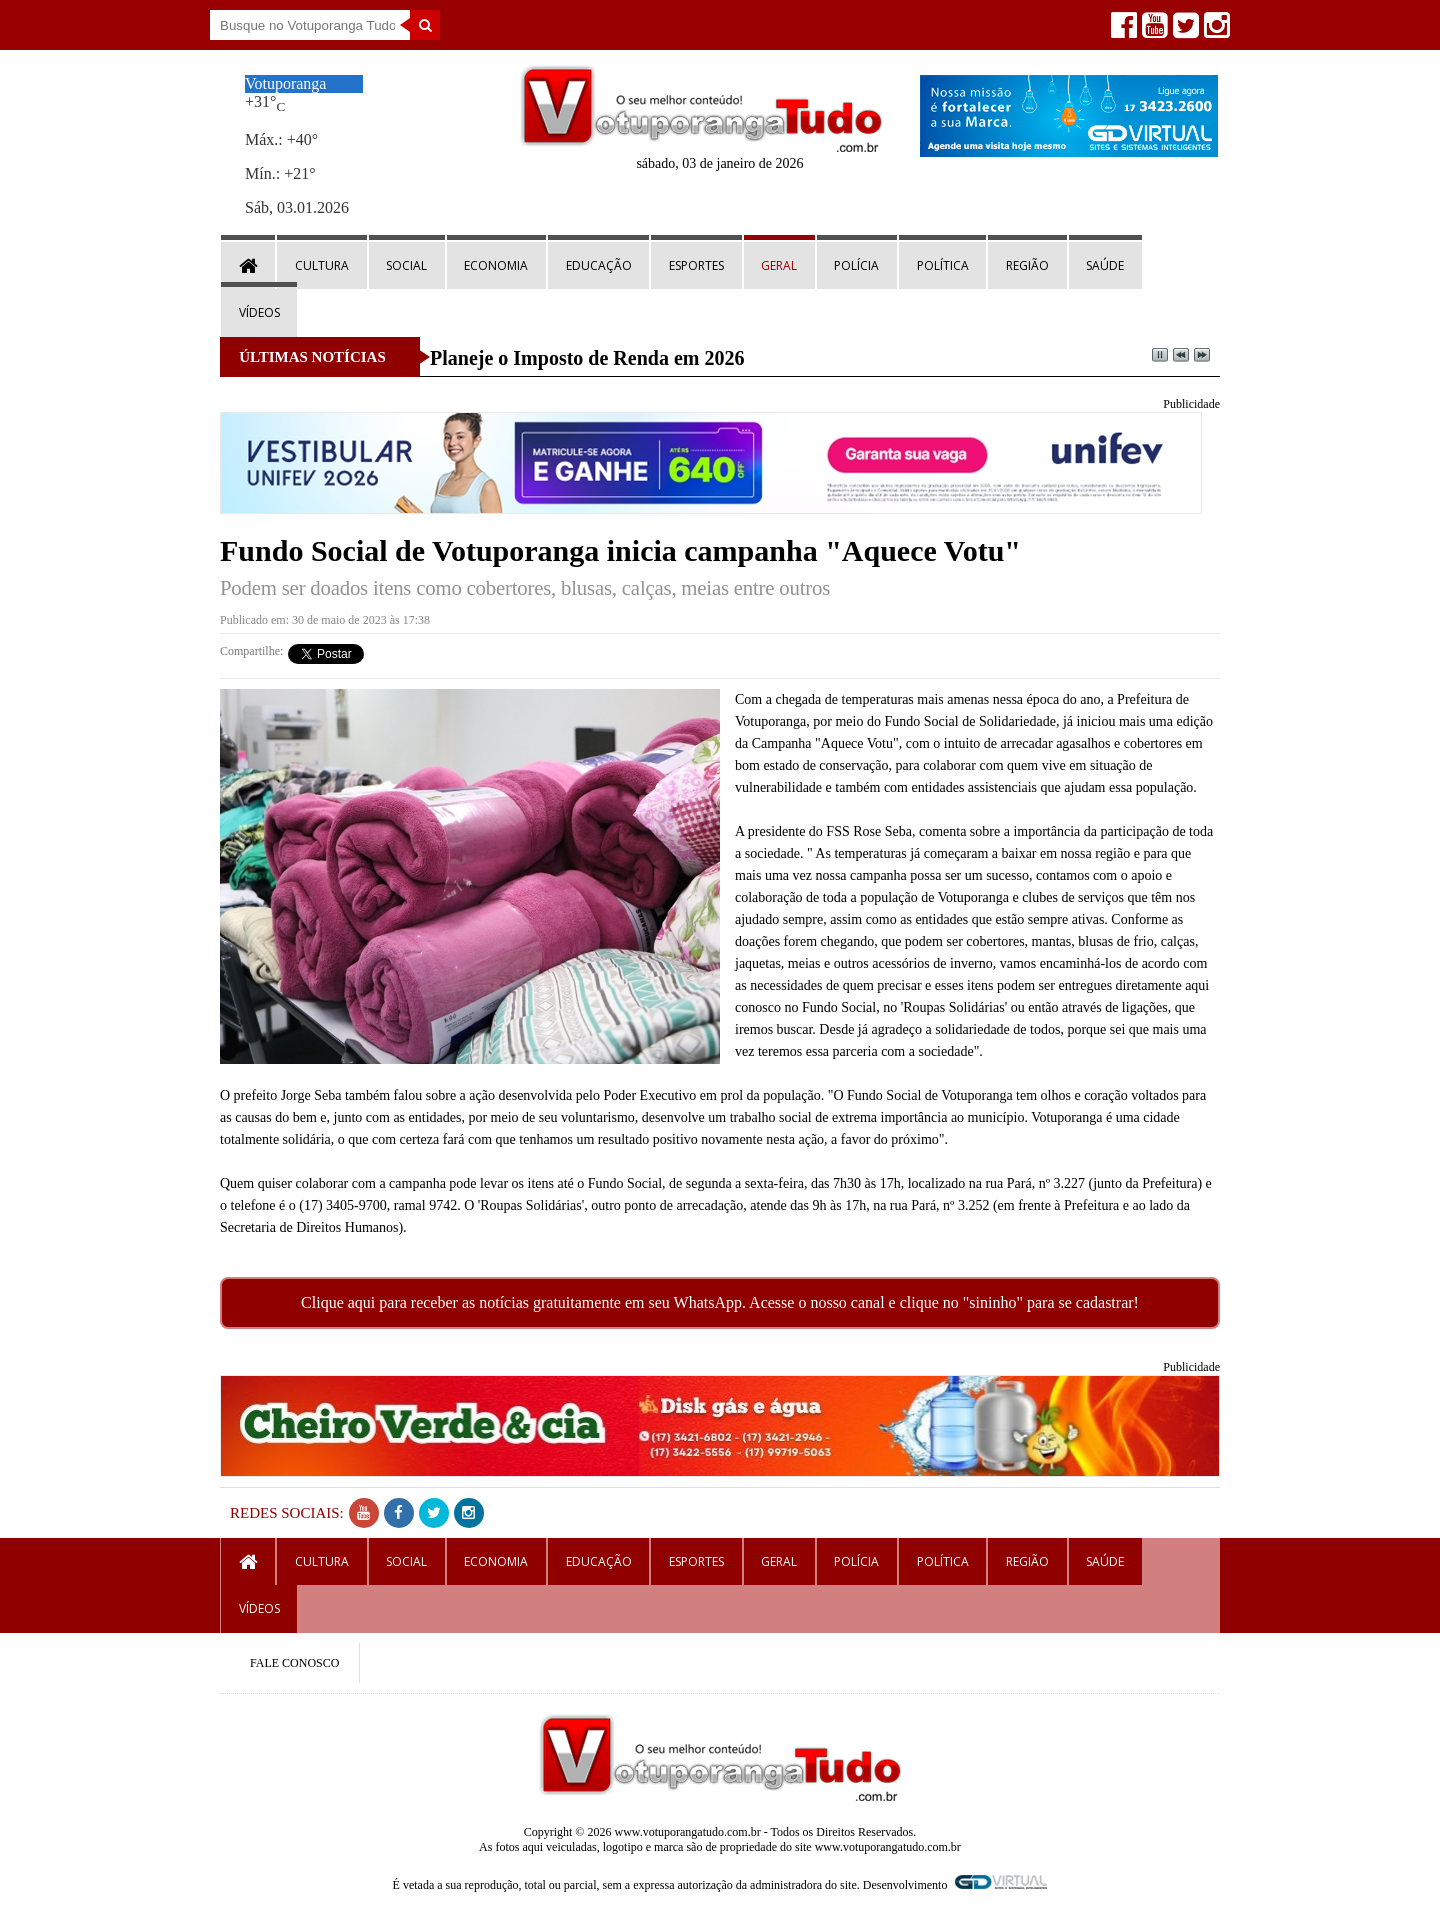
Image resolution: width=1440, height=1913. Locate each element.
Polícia (856, 265)
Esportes (696, 265)
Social (406, 265)
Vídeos (259, 312)
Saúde (1105, 265)
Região (1027, 265)
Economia (496, 265)
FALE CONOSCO (294, 1663)
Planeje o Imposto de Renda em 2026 (587, 358)
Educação (599, 265)
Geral (779, 265)
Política (943, 265)
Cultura (322, 265)
